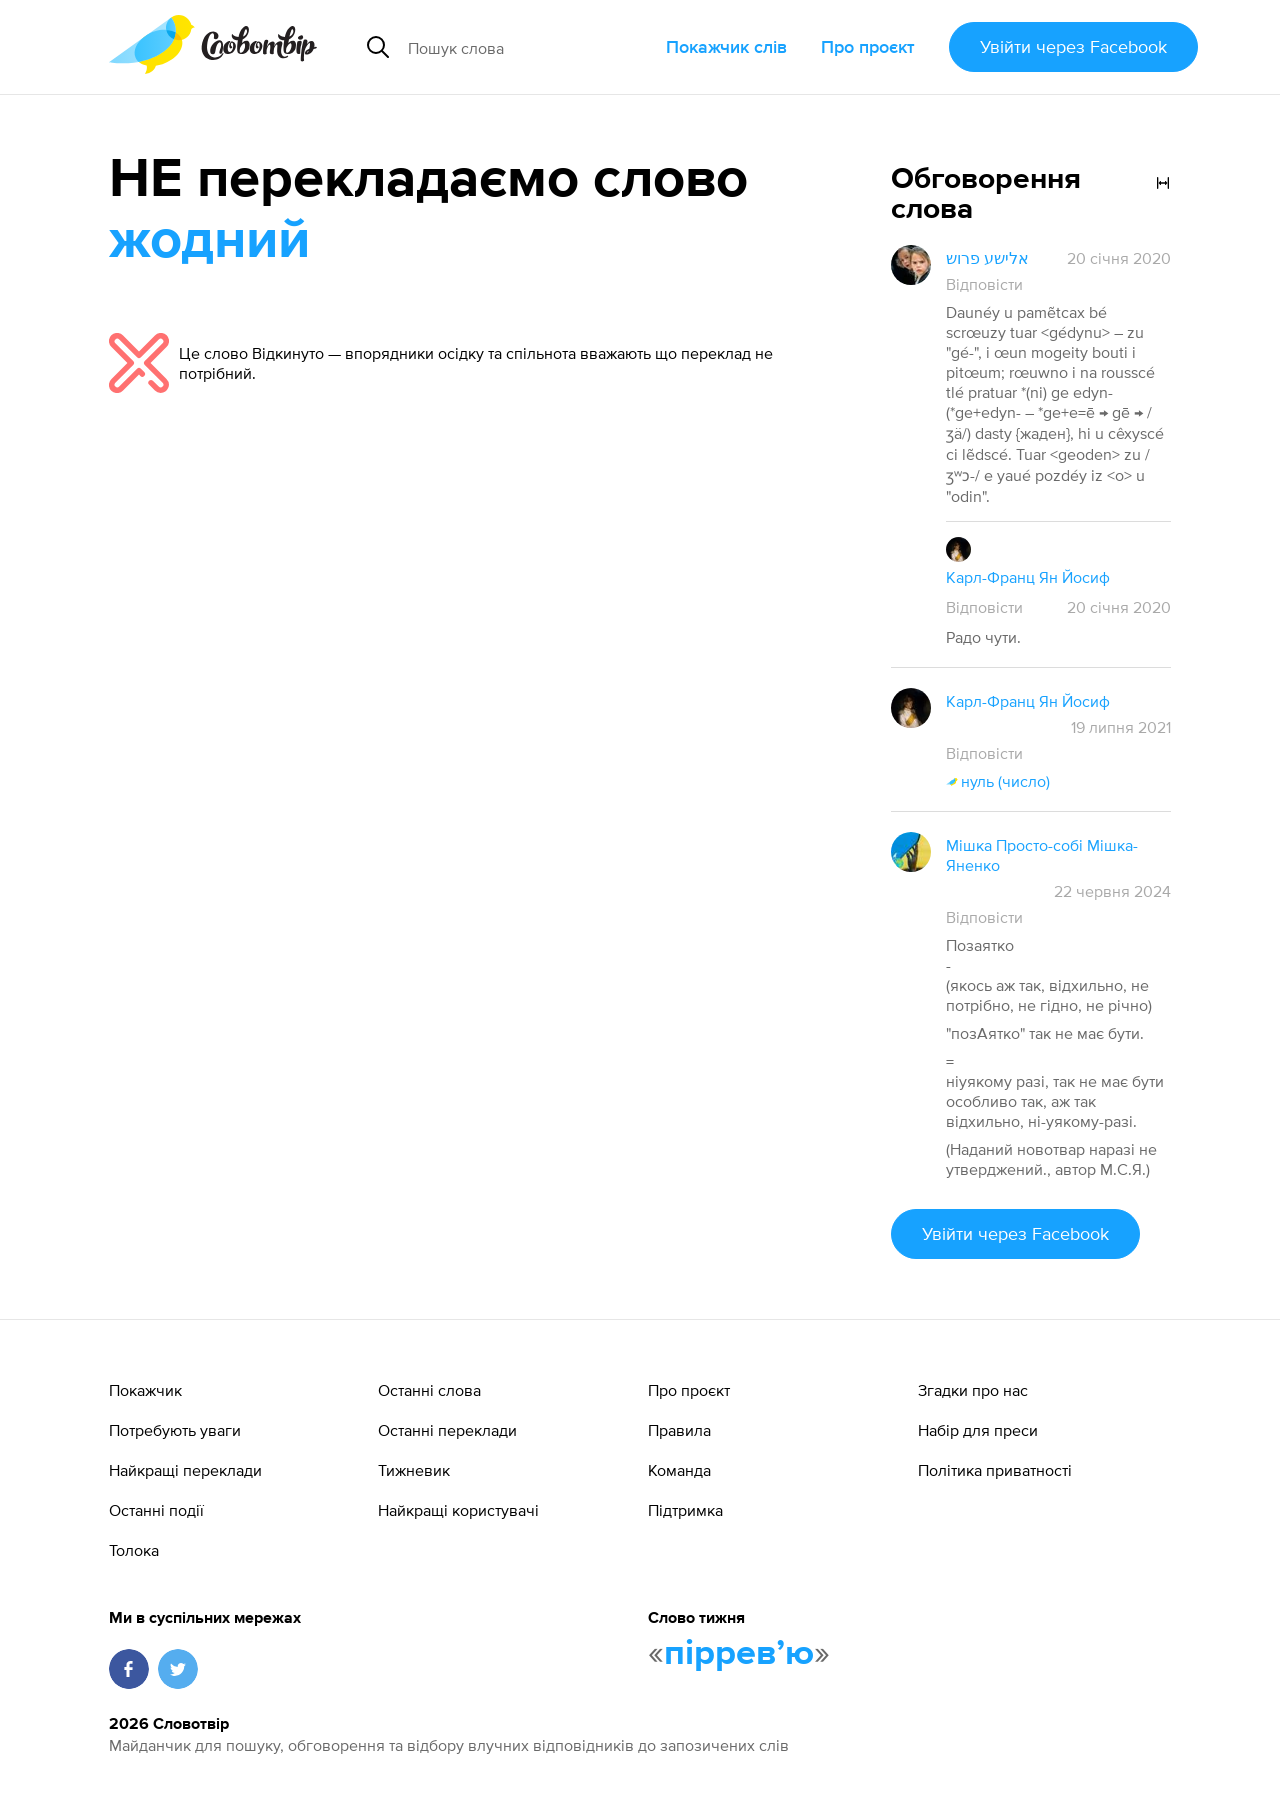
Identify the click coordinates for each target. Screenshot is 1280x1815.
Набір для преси (978, 1430)
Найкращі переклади (185, 1470)
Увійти (1073, 46)
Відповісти (984, 284)
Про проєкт (868, 46)
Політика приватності (995, 1470)
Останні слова (429, 1390)
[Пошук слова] (529, 47)
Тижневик (414, 1470)
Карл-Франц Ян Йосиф (1028, 577)
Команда (679, 1470)
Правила (679, 1430)
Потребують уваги (175, 1430)
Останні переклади (447, 1430)
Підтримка (685, 1510)
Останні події (156, 1510)
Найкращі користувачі (458, 1510)
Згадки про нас (973, 1390)
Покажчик (145, 1390)
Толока (134, 1550)
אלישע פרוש (987, 258)
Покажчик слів (726, 46)
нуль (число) (998, 781)
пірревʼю (739, 1654)
